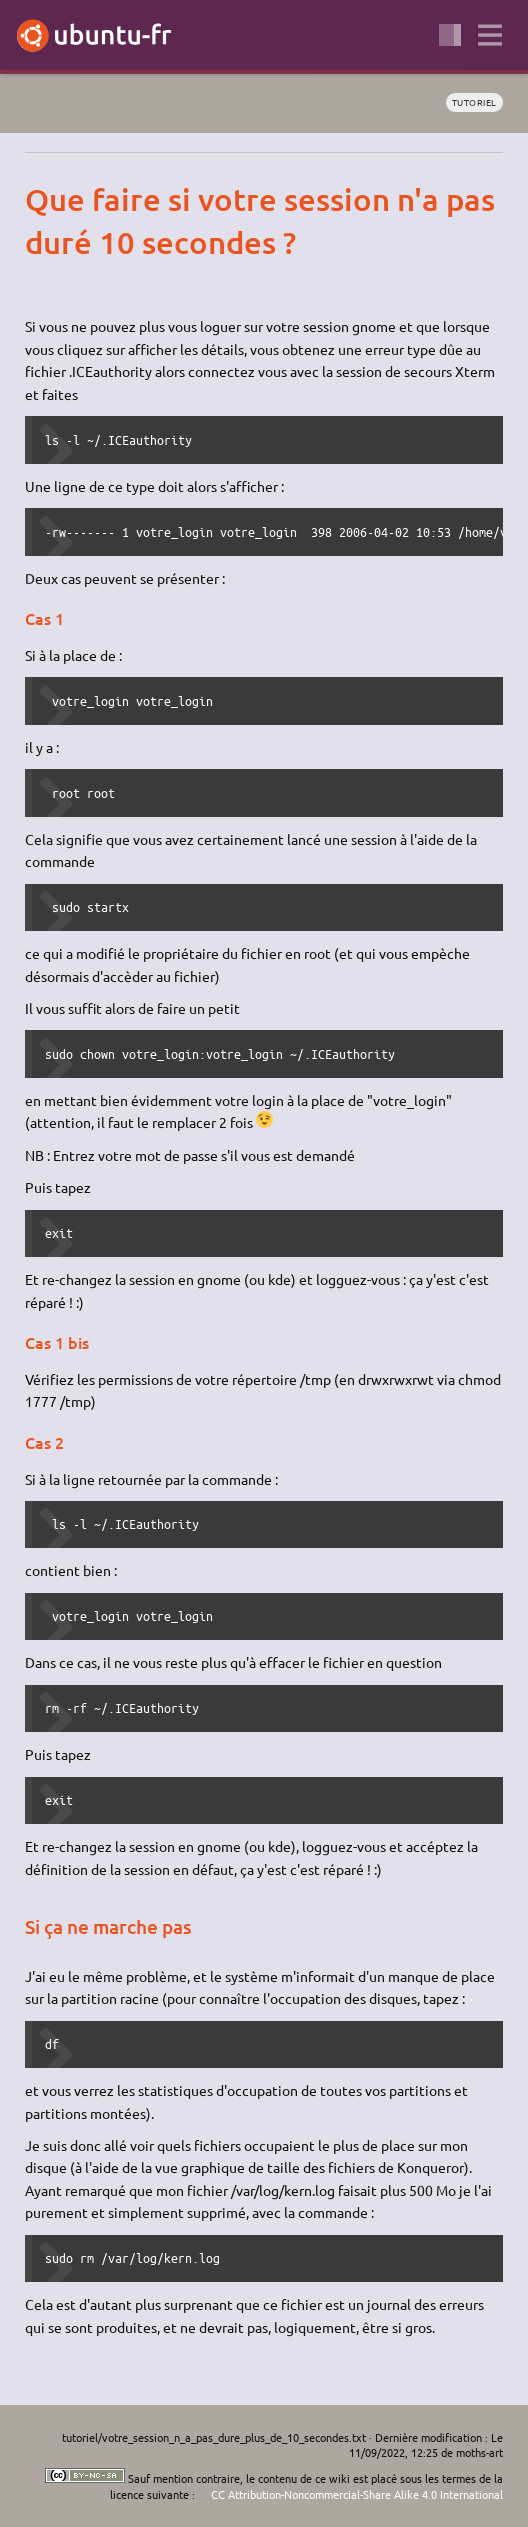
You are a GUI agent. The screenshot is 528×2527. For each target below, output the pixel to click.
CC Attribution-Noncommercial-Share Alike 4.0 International (357, 2494)
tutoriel (474, 102)
